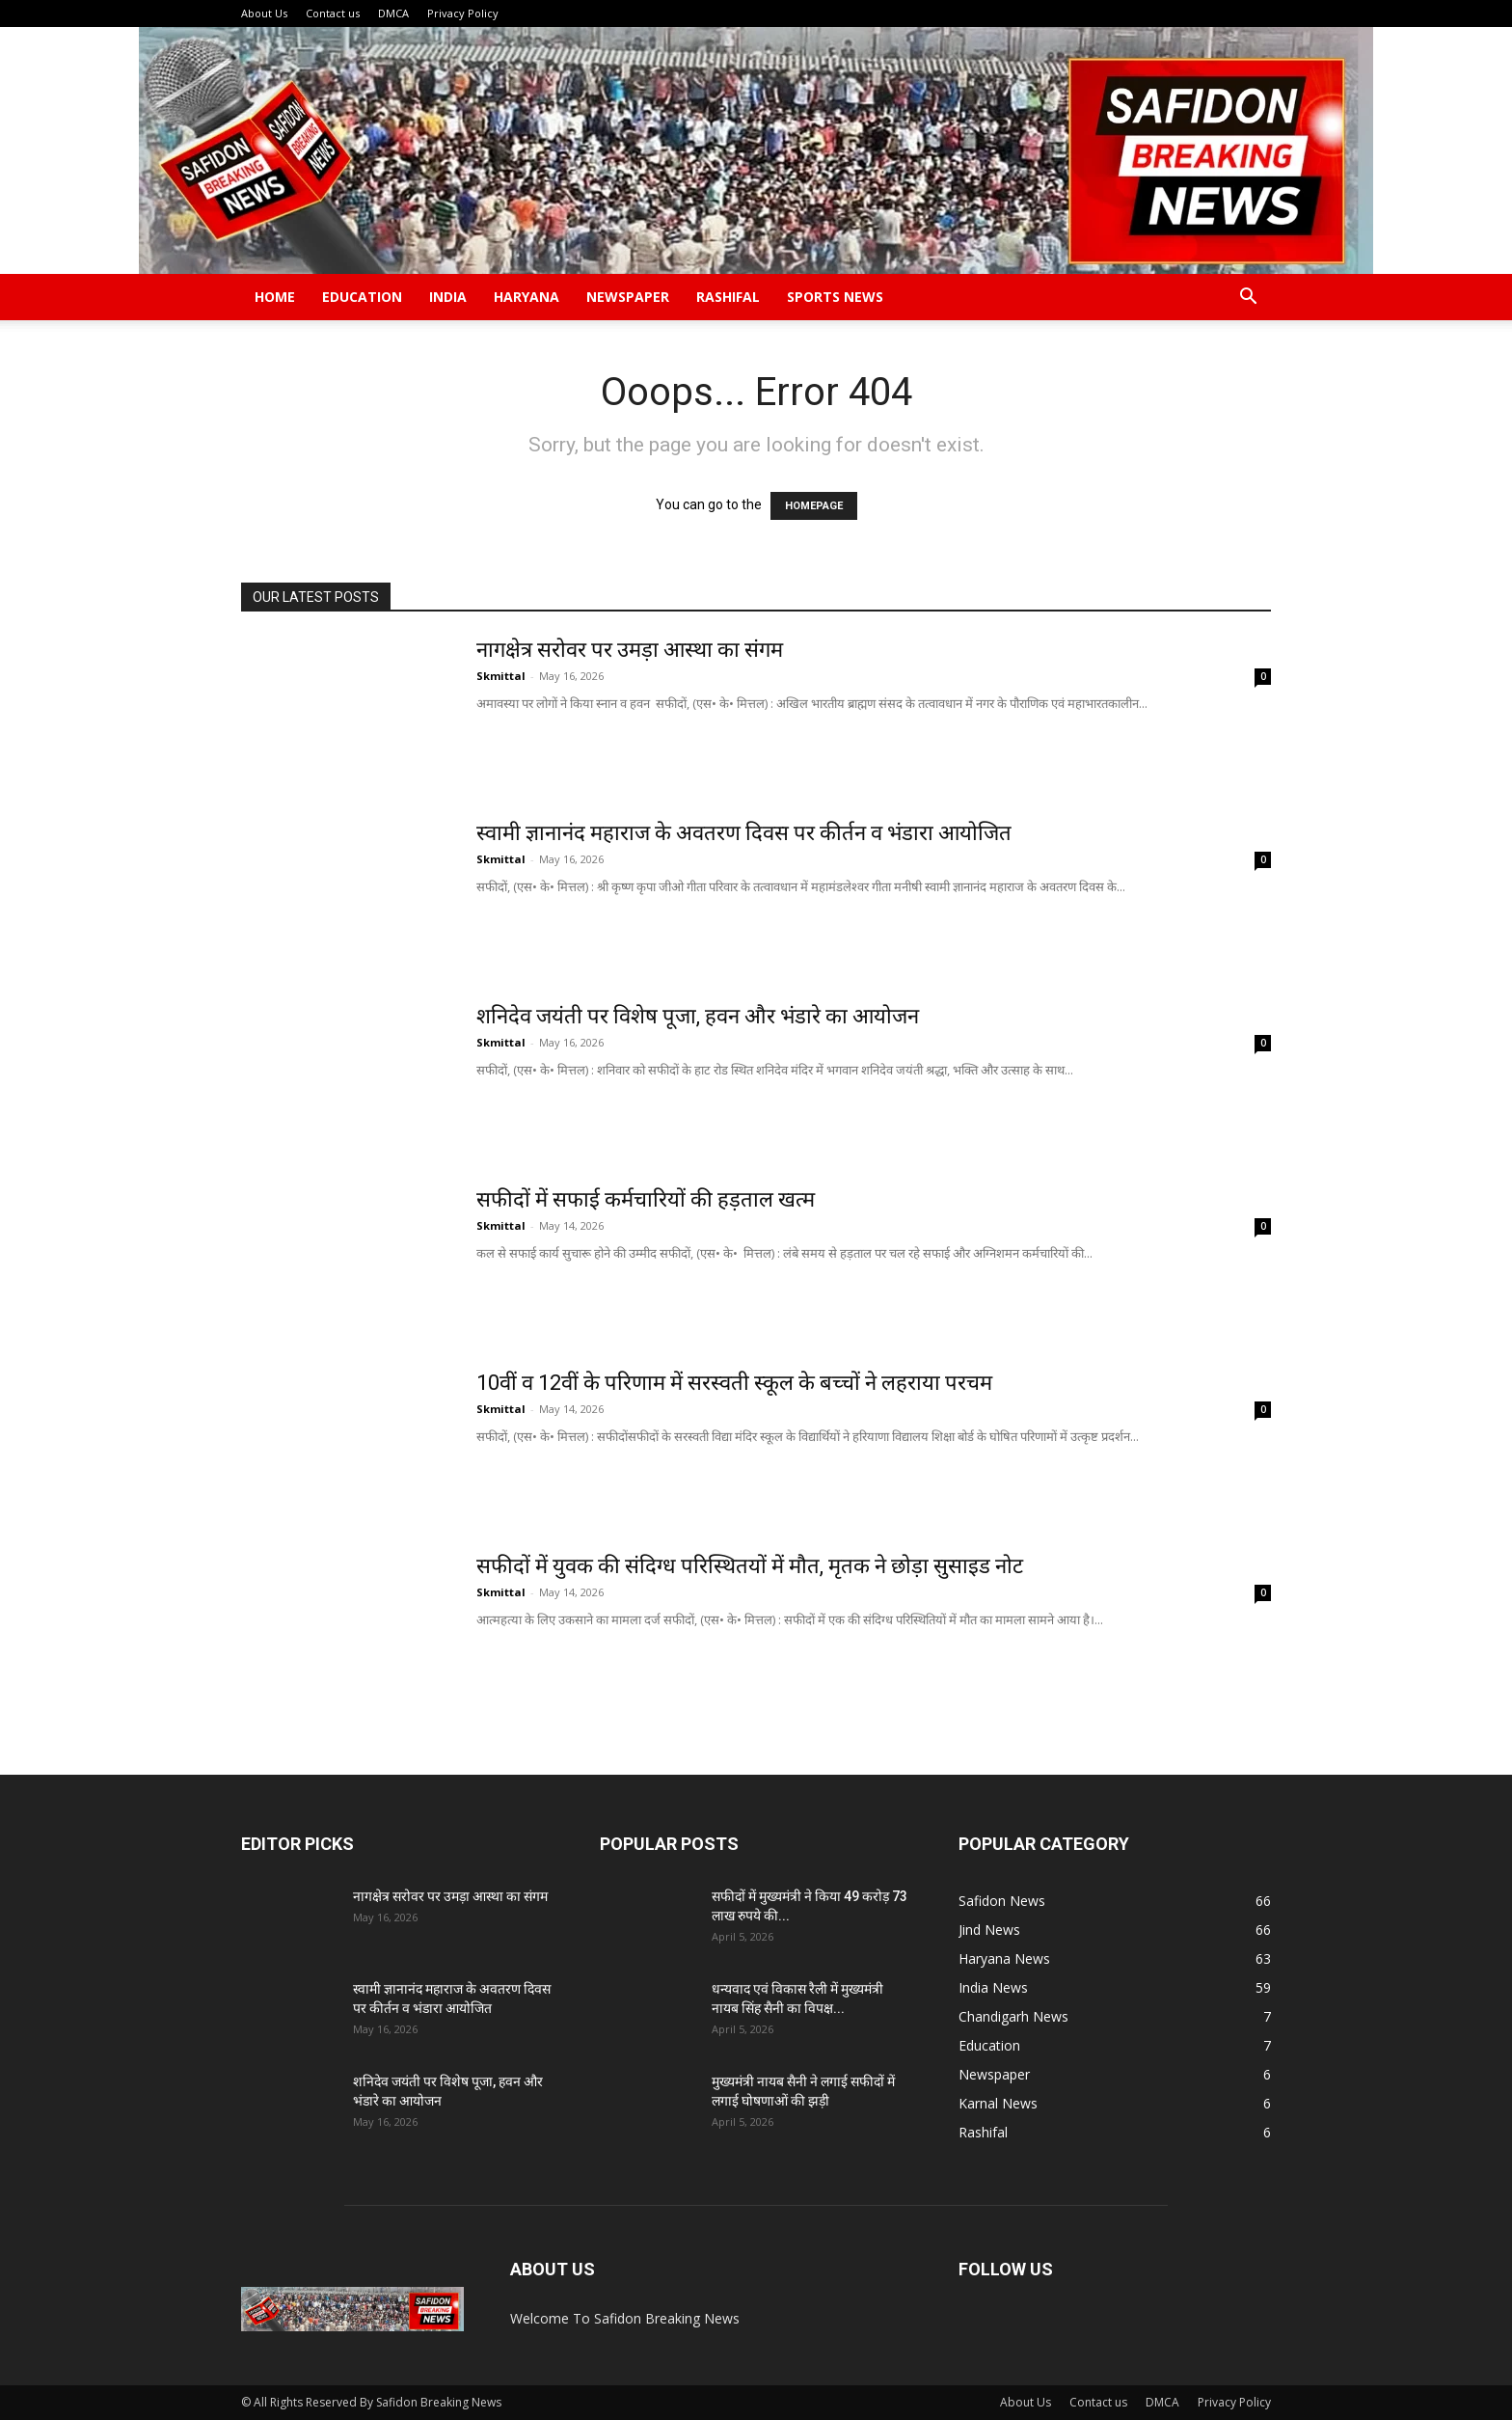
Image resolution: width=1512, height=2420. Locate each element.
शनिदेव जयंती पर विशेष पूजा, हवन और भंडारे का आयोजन (697, 1016)
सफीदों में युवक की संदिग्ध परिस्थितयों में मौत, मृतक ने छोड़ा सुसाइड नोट (752, 1566)
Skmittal (501, 675)
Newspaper (627, 296)
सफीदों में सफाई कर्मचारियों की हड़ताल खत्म (648, 1199)
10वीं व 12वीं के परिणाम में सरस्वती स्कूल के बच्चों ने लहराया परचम (734, 1383)
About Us (264, 13)
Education (362, 296)
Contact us (333, 13)
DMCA (393, 13)
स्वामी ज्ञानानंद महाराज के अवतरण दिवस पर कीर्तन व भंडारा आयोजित (746, 833)
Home (275, 296)
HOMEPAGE (814, 506)
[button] (1248, 298)
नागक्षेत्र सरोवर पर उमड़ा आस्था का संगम (629, 650)
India (448, 296)
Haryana (526, 296)
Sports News (835, 296)
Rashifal (728, 296)
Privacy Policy (463, 13)
